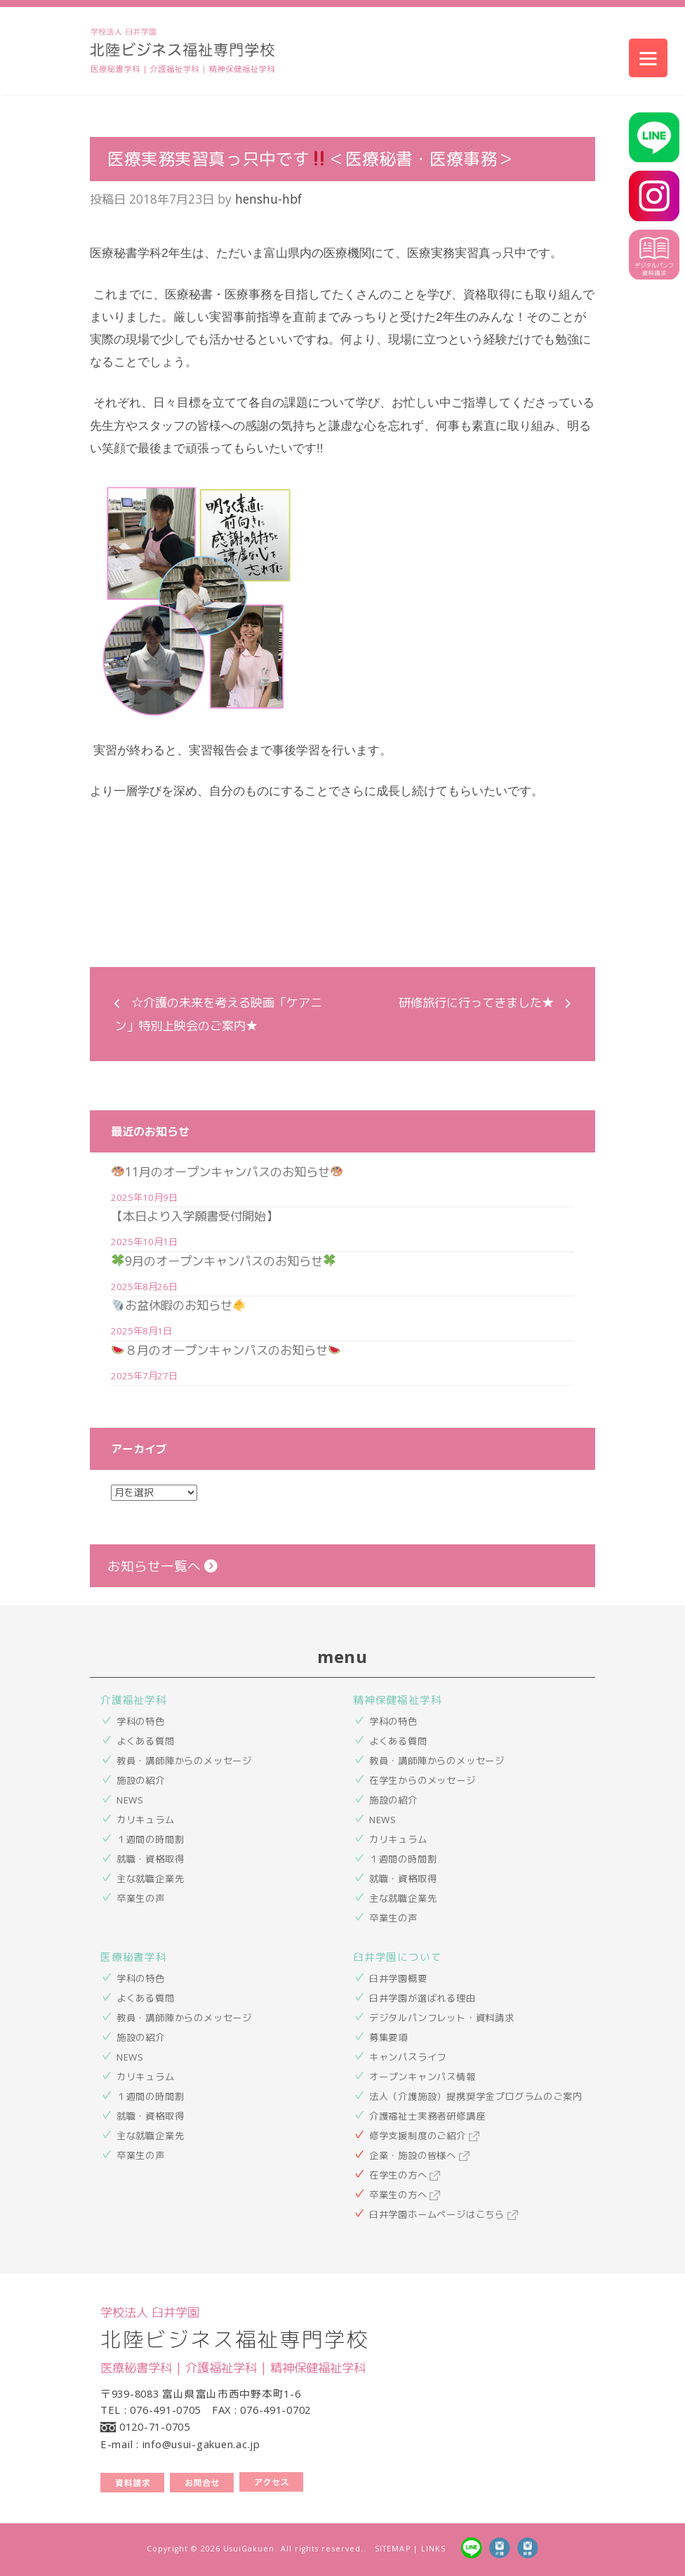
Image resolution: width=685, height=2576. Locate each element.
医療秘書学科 (133, 1957)
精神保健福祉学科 (397, 1700)
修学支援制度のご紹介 (424, 2135)
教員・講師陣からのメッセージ (184, 1760)
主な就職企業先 (151, 1878)
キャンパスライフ (407, 2057)
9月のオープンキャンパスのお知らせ (223, 1260)
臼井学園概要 (398, 1978)
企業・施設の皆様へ (419, 2155)
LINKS (433, 2549)
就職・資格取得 (151, 1859)
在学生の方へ (405, 2175)
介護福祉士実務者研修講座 (427, 2116)
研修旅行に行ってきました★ (476, 1002)
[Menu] (648, 58)
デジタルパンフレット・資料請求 (441, 2017)
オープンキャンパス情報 (422, 2076)
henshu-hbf (268, 198)
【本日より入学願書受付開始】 (194, 1215)
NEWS (130, 1800)
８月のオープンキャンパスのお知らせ (226, 1349)
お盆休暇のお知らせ (178, 1304)
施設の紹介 (141, 1780)
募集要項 (388, 2037)
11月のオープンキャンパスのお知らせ (227, 1171)
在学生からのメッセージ (422, 1780)
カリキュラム (146, 1819)
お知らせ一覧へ (162, 1566)
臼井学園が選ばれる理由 (422, 1998)
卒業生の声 (141, 1898)
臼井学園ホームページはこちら (443, 2214)
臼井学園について (397, 1957)
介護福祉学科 (133, 1700)
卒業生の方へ (405, 2194)
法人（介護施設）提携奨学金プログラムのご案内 (476, 2096)
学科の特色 (141, 1721)
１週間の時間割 (151, 1839)
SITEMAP (392, 2549)
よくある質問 (146, 1741)
